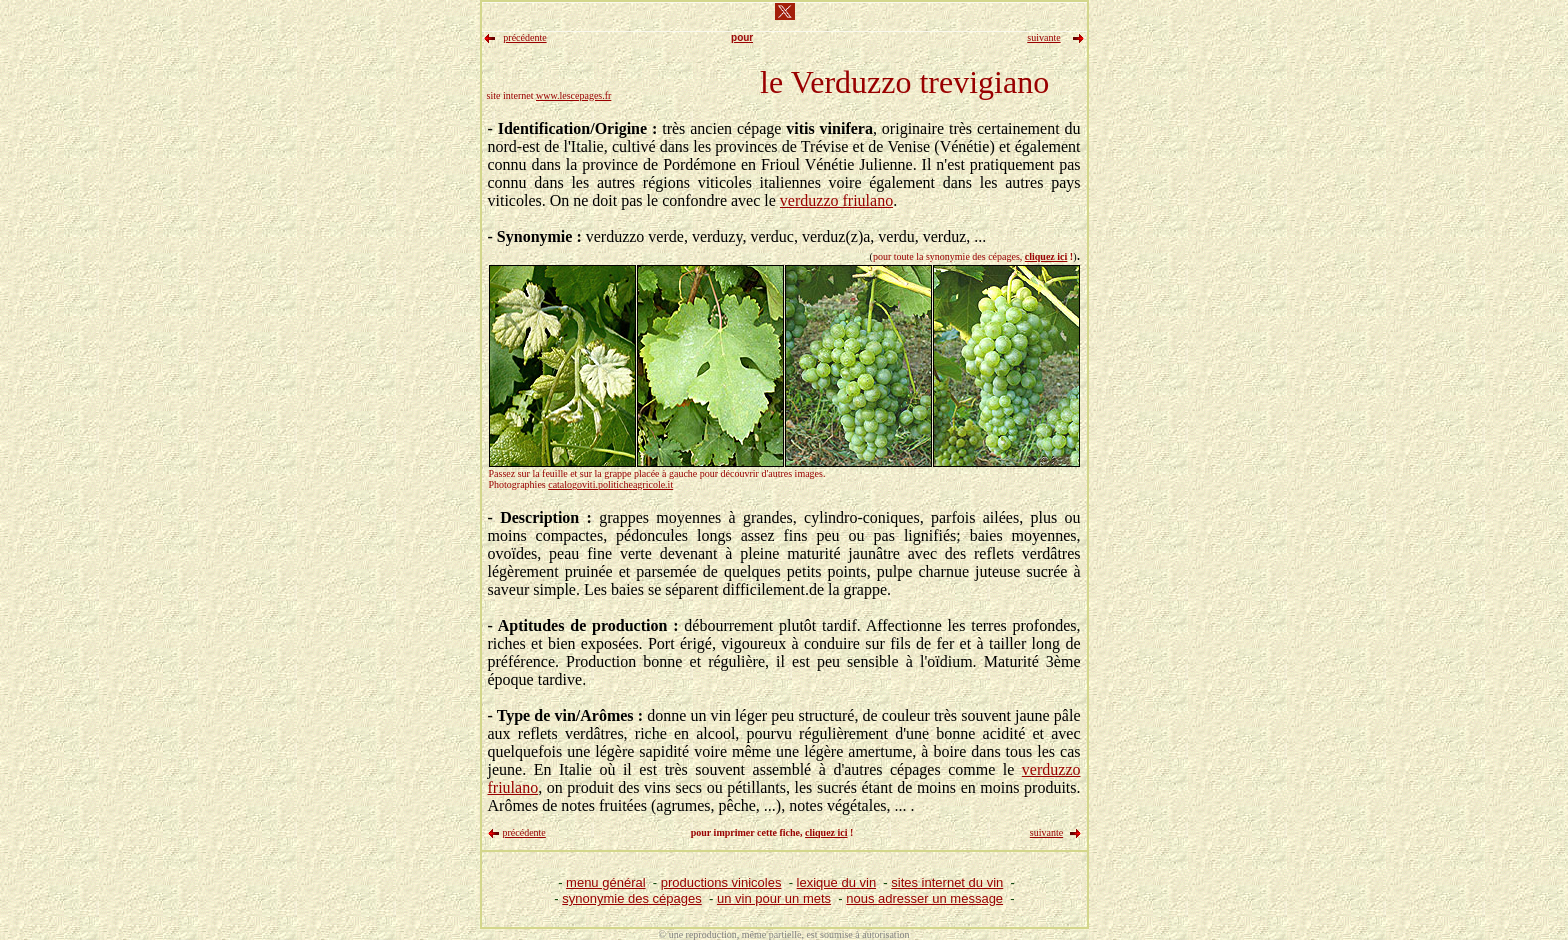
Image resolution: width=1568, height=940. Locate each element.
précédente (524, 832)
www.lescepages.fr (573, 95)
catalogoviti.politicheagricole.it (610, 484)
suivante (1046, 832)
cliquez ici (1046, 256)
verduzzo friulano (836, 200)
